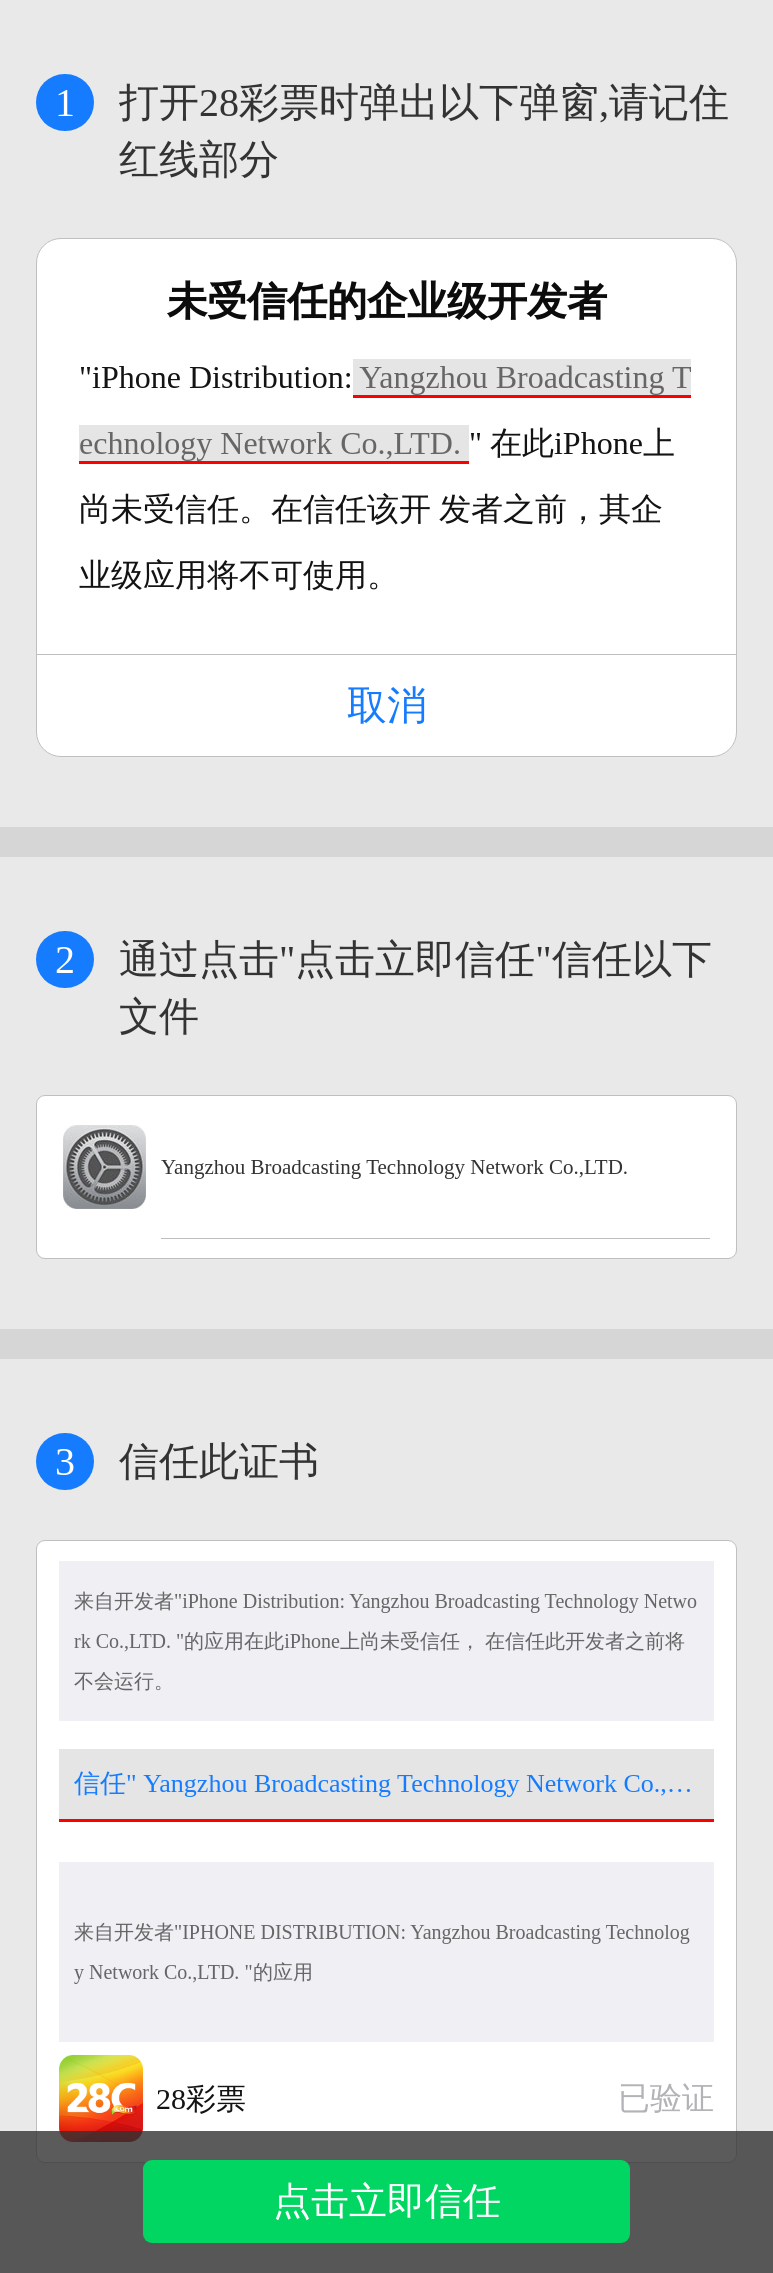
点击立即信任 (387, 2201)
